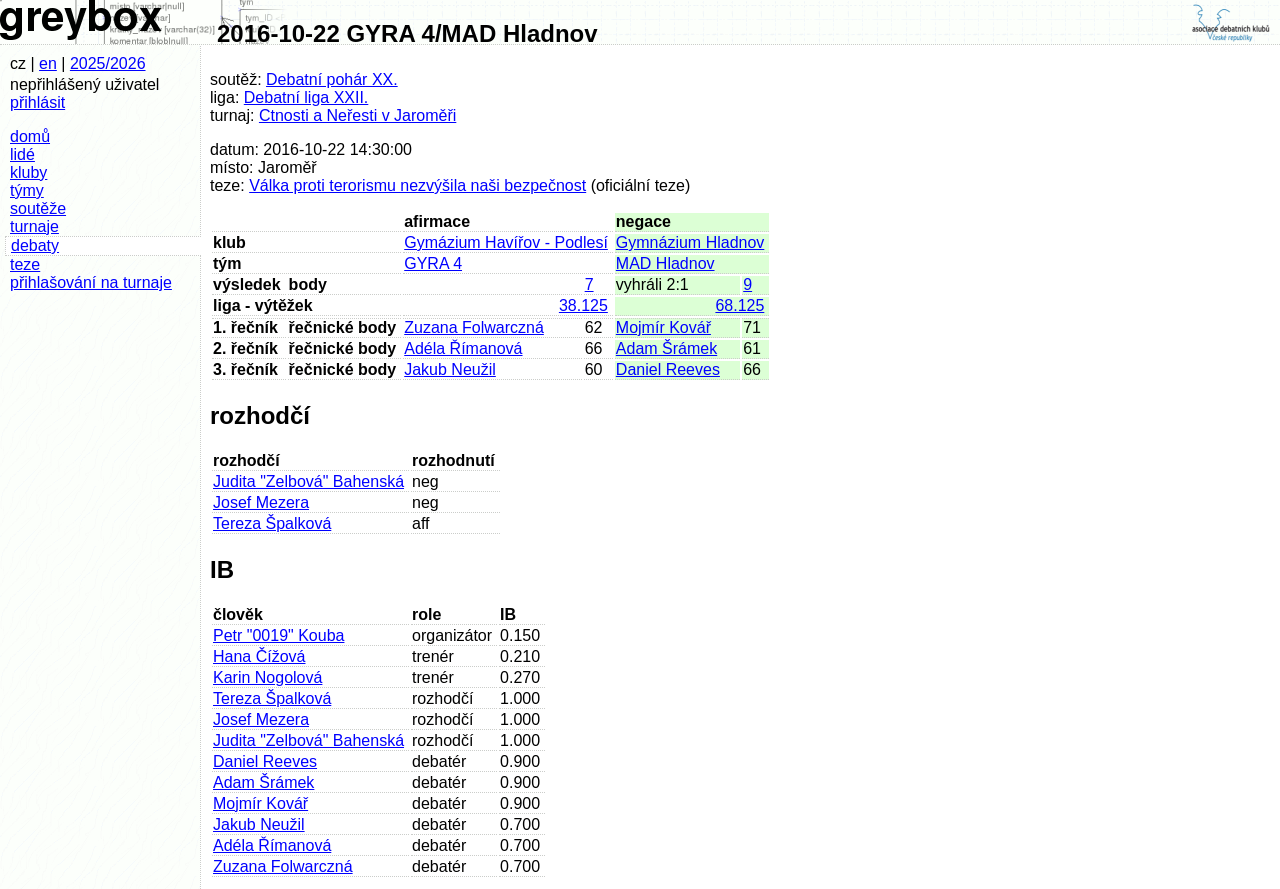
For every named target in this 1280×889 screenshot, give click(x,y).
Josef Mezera (261, 502)
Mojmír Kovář (663, 327)
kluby (28, 172)
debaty (35, 245)
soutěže (38, 208)
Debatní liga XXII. (306, 97)
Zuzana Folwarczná (474, 327)
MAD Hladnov (665, 263)
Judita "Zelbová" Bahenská (308, 481)
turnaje (34, 226)
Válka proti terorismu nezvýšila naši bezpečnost (417, 185)
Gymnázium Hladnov (690, 242)
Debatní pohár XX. (332, 79)
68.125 (739, 305)
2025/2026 (108, 63)
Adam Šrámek (666, 348)
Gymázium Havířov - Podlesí (506, 242)
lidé (22, 154)
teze (25, 264)
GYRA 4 (433, 263)
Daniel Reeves (668, 369)
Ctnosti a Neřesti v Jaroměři (357, 115)
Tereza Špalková (272, 523)
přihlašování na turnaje (91, 282)
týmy (27, 190)
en (48, 63)
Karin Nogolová (267, 677)
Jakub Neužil (450, 369)
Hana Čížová (259, 656)
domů (30, 136)
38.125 (583, 305)
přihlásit (37, 102)
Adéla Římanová (463, 348)
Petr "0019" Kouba (278, 635)
